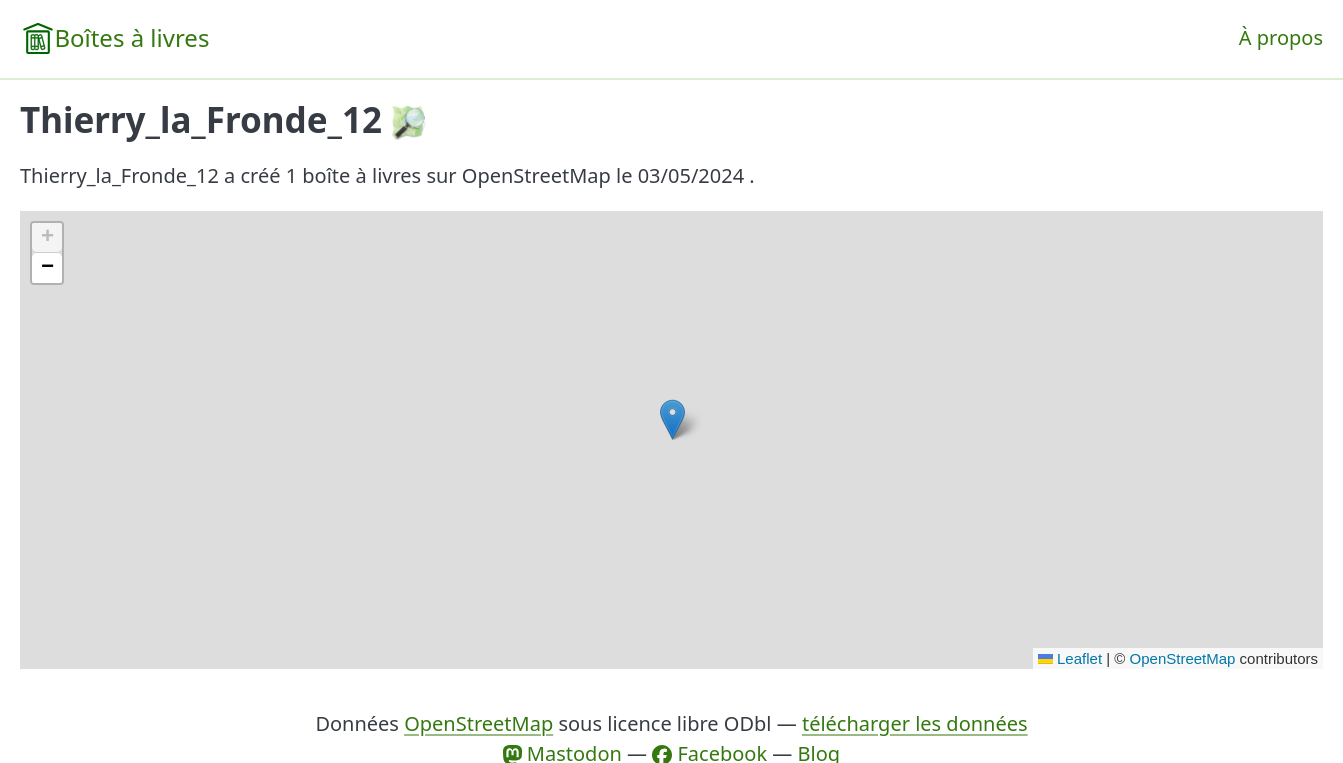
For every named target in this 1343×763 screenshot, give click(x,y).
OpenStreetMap (1183, 658)
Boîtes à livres (131, 37)
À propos (1281, 37)
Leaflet (1070, 658)
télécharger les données (915, 723)
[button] (672, 419)
